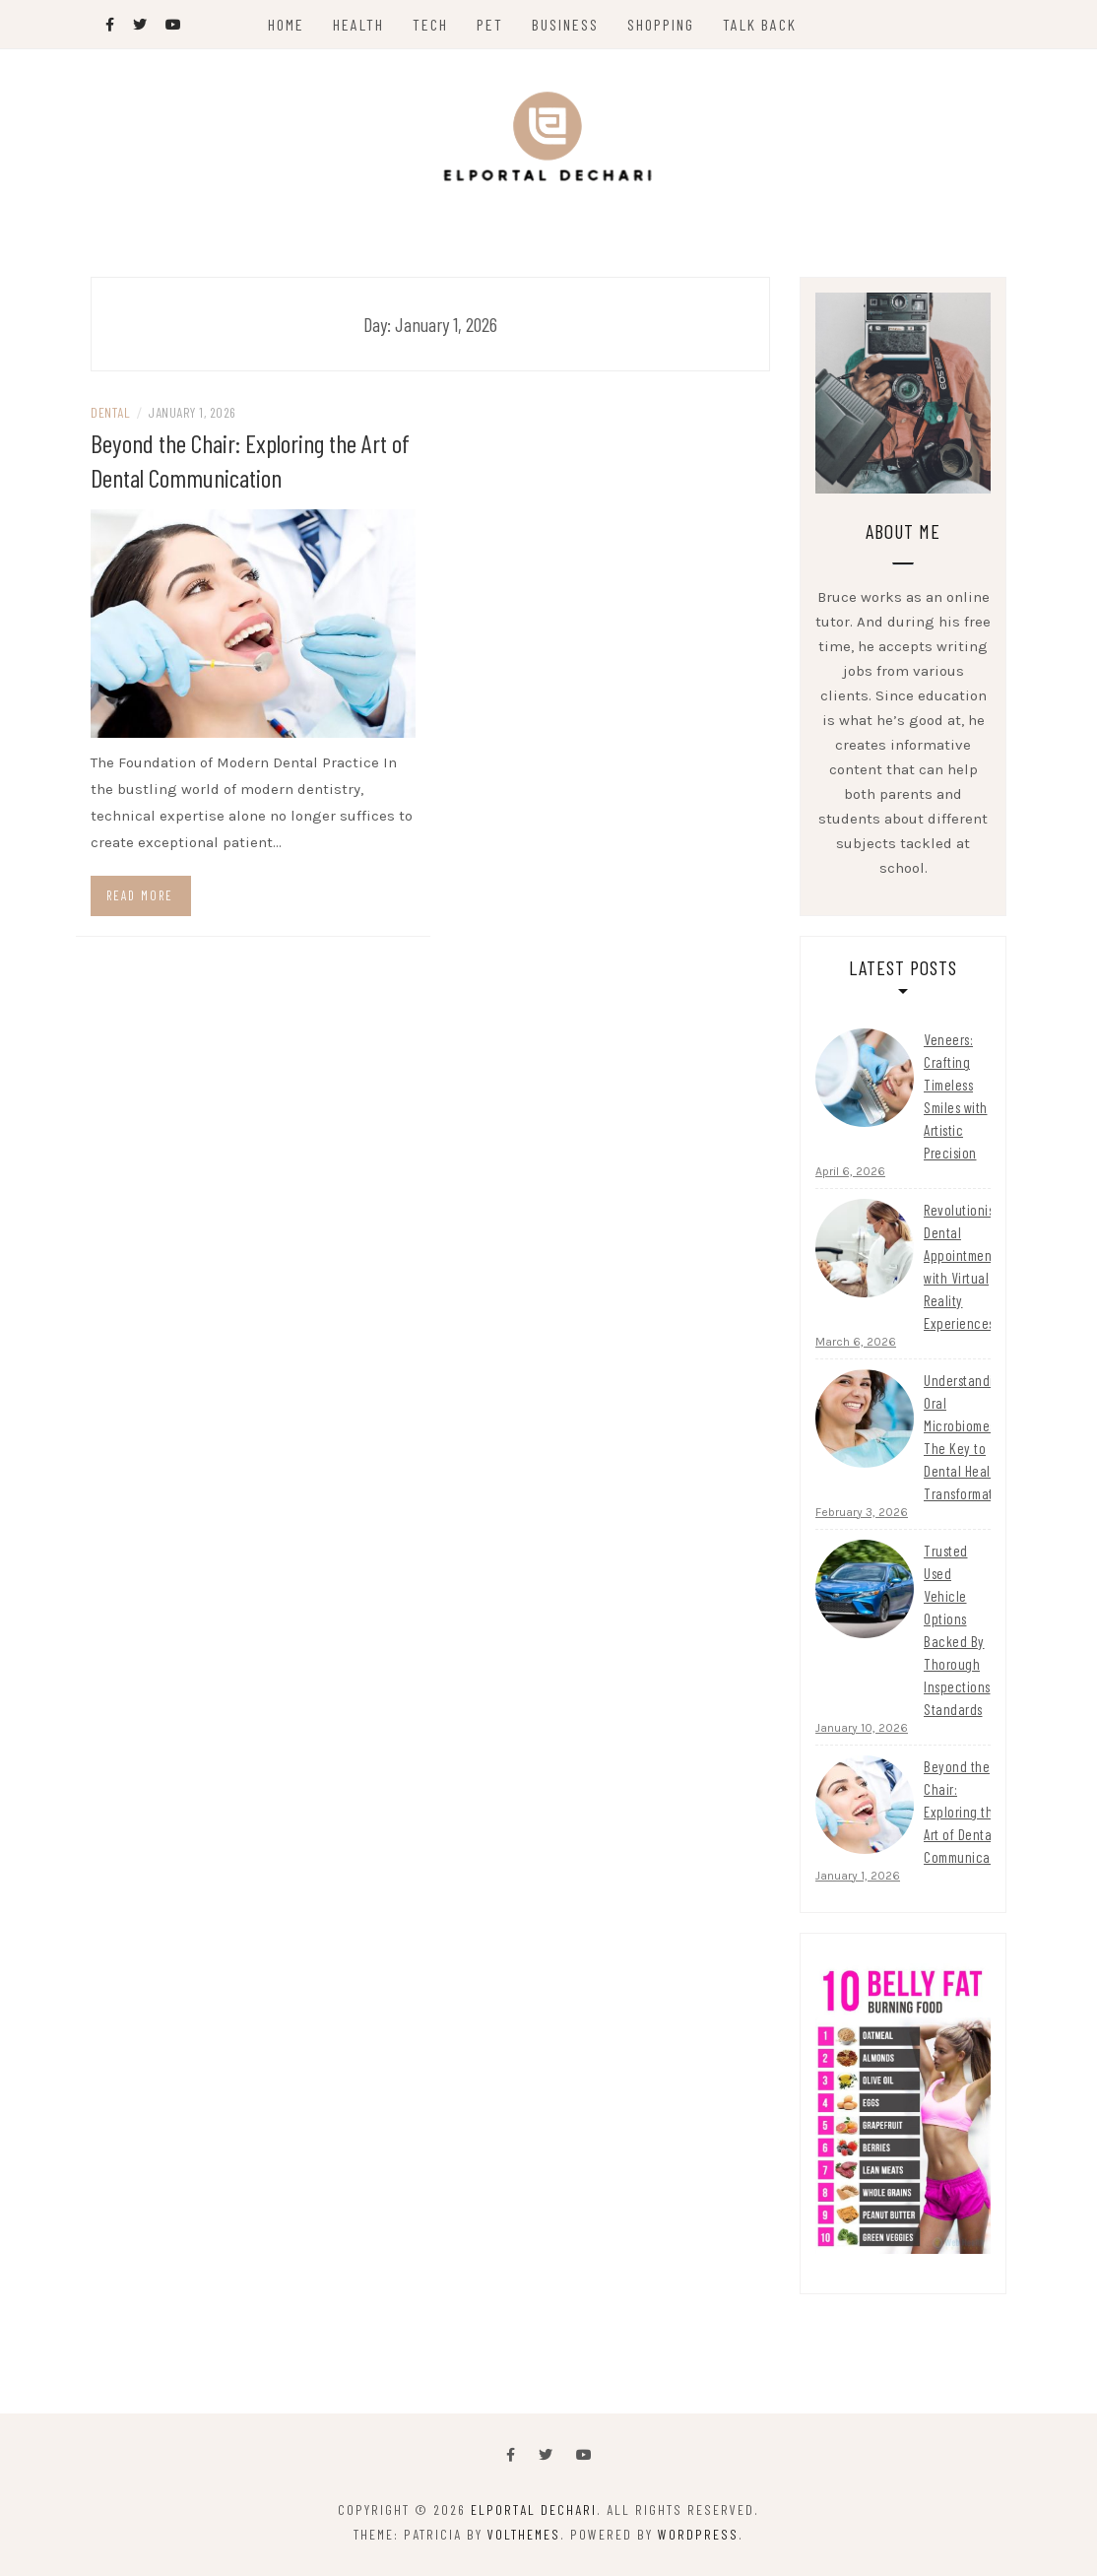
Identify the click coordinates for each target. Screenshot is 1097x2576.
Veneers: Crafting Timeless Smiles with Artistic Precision (956, 1095)
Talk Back (760, 24)
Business (565, 24)
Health (358, 24)
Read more (139, 895)
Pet (490, 24)
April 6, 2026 (850, 1171)
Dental (110, 412)
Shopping (660, 24)
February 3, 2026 (861, 1512)
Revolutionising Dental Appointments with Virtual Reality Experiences (968, 1266)
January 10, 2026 (861, 1728)
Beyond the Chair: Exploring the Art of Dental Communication (968, 1811)
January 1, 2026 (857, 1875)
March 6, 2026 (855, 1342)
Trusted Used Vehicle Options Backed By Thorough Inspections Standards (957, 1630)
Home (286, 24)
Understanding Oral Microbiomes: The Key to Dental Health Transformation (967, 1436)
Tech (430, 24)
